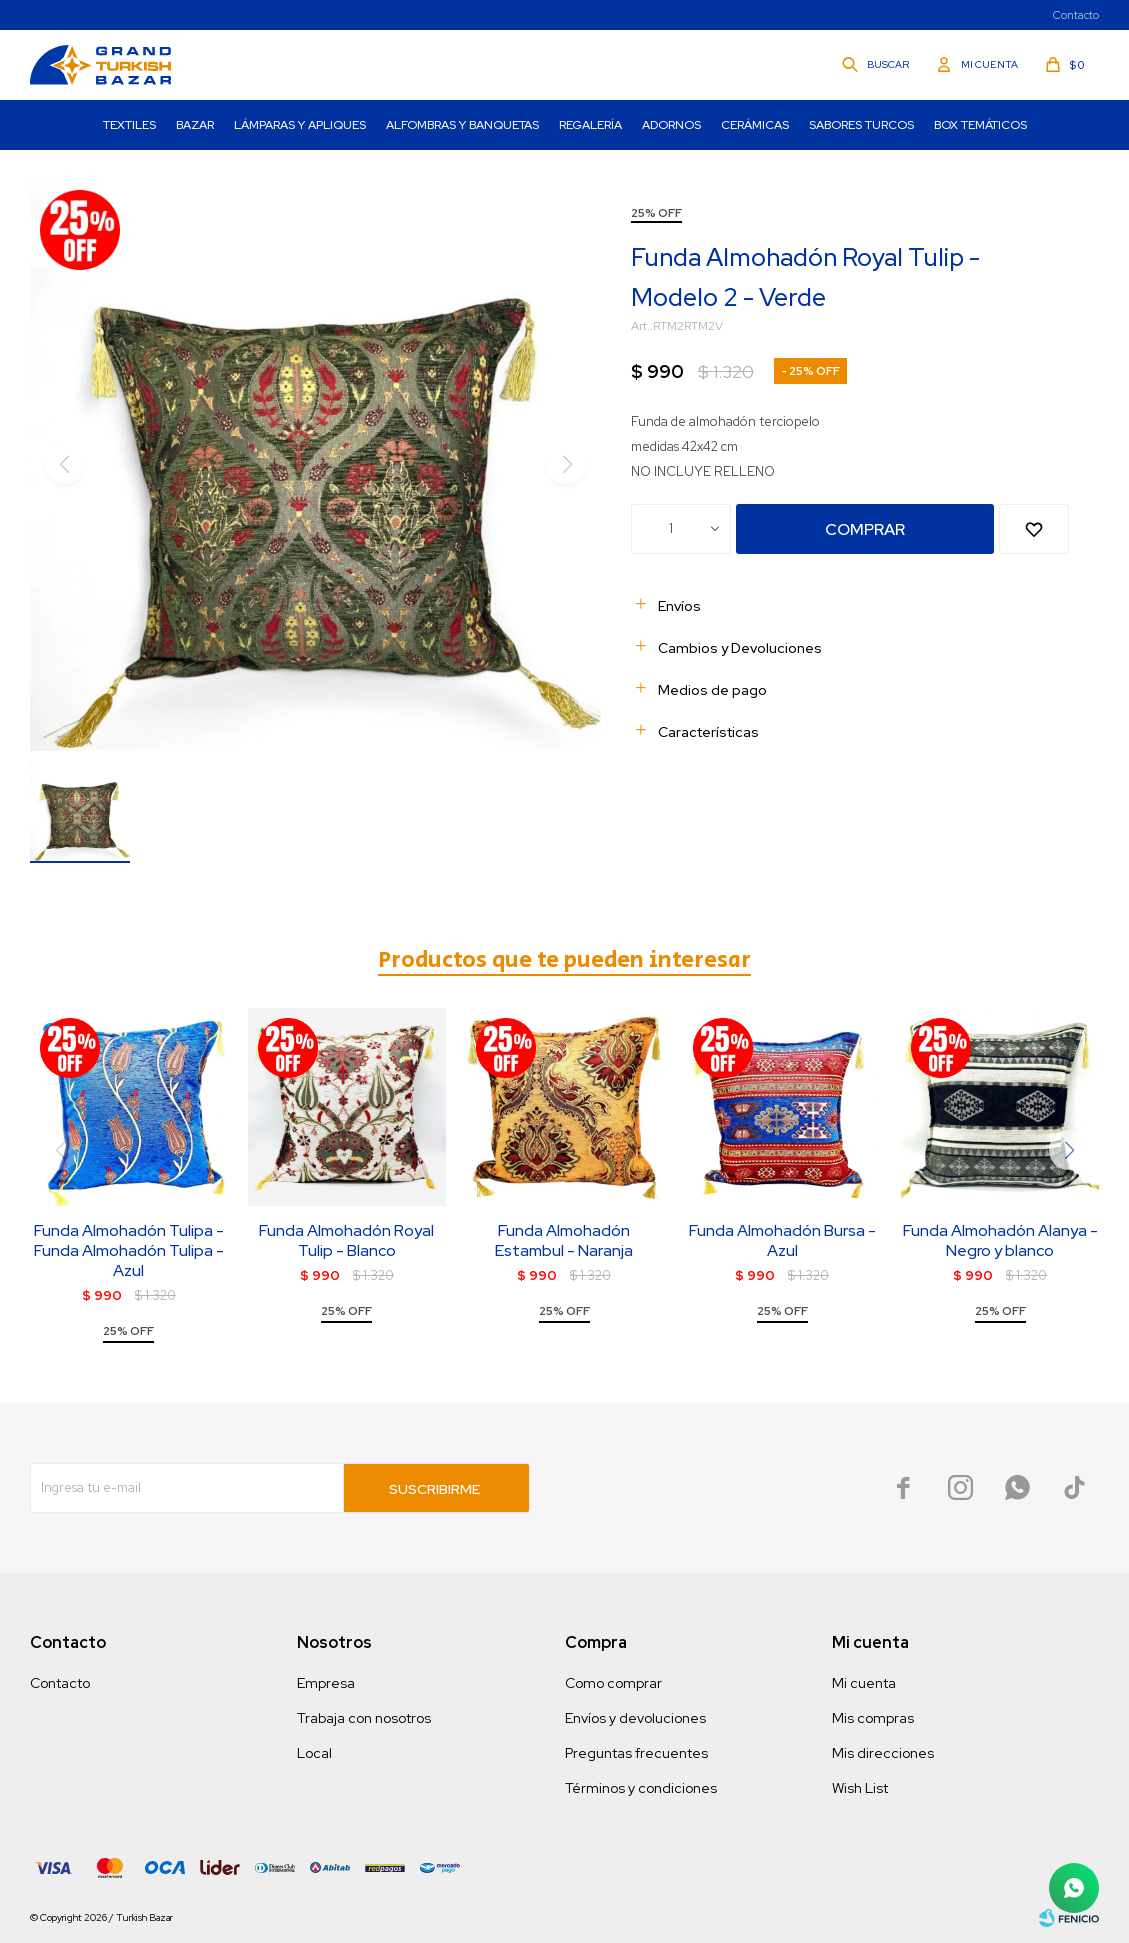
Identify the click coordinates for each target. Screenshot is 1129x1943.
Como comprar (613, 1683)
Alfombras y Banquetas (462, 125)
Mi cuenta (864, 1683)
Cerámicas (755, 125)
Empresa (326, 1683)
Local (314, 1753)
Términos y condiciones (641, 1788)
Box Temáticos (980, 125)
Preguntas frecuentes (636, 1753)
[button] (1069, 1150)
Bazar (195, 125)
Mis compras (873, 1718)
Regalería (590, 125)
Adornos (671, 125)
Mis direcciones (883, 1753)
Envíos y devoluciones (635, 1718)
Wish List (860, 1788)
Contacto (1076, 15)
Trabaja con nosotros (364, 1718)
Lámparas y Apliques (300, 125)
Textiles (129, 125)
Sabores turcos (861, 125)
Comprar (865, 529)
